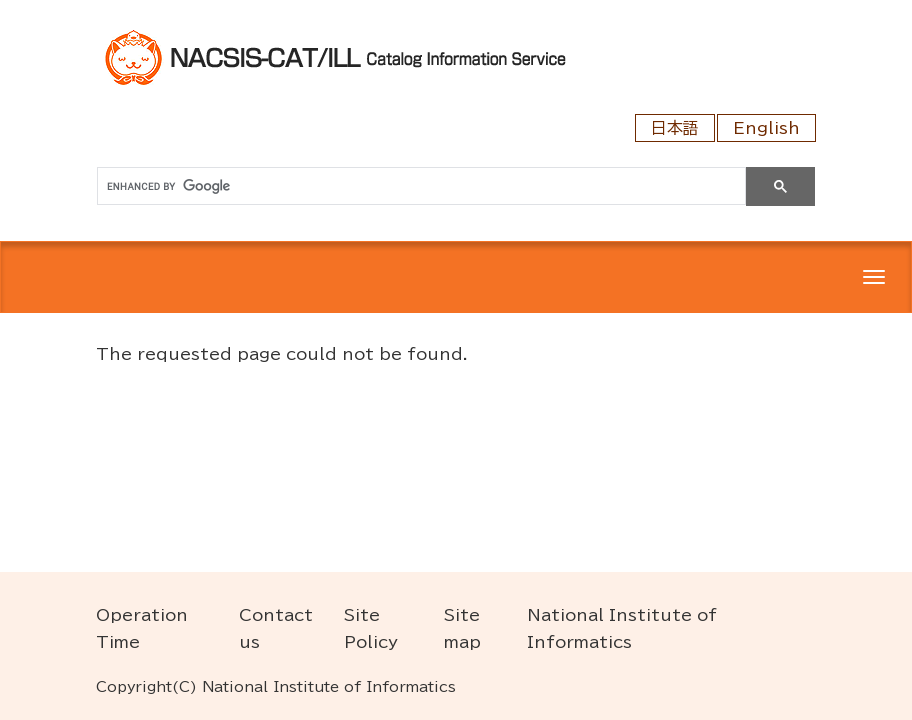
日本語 (675, 128)
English (766, 128)
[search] (419, 186)
